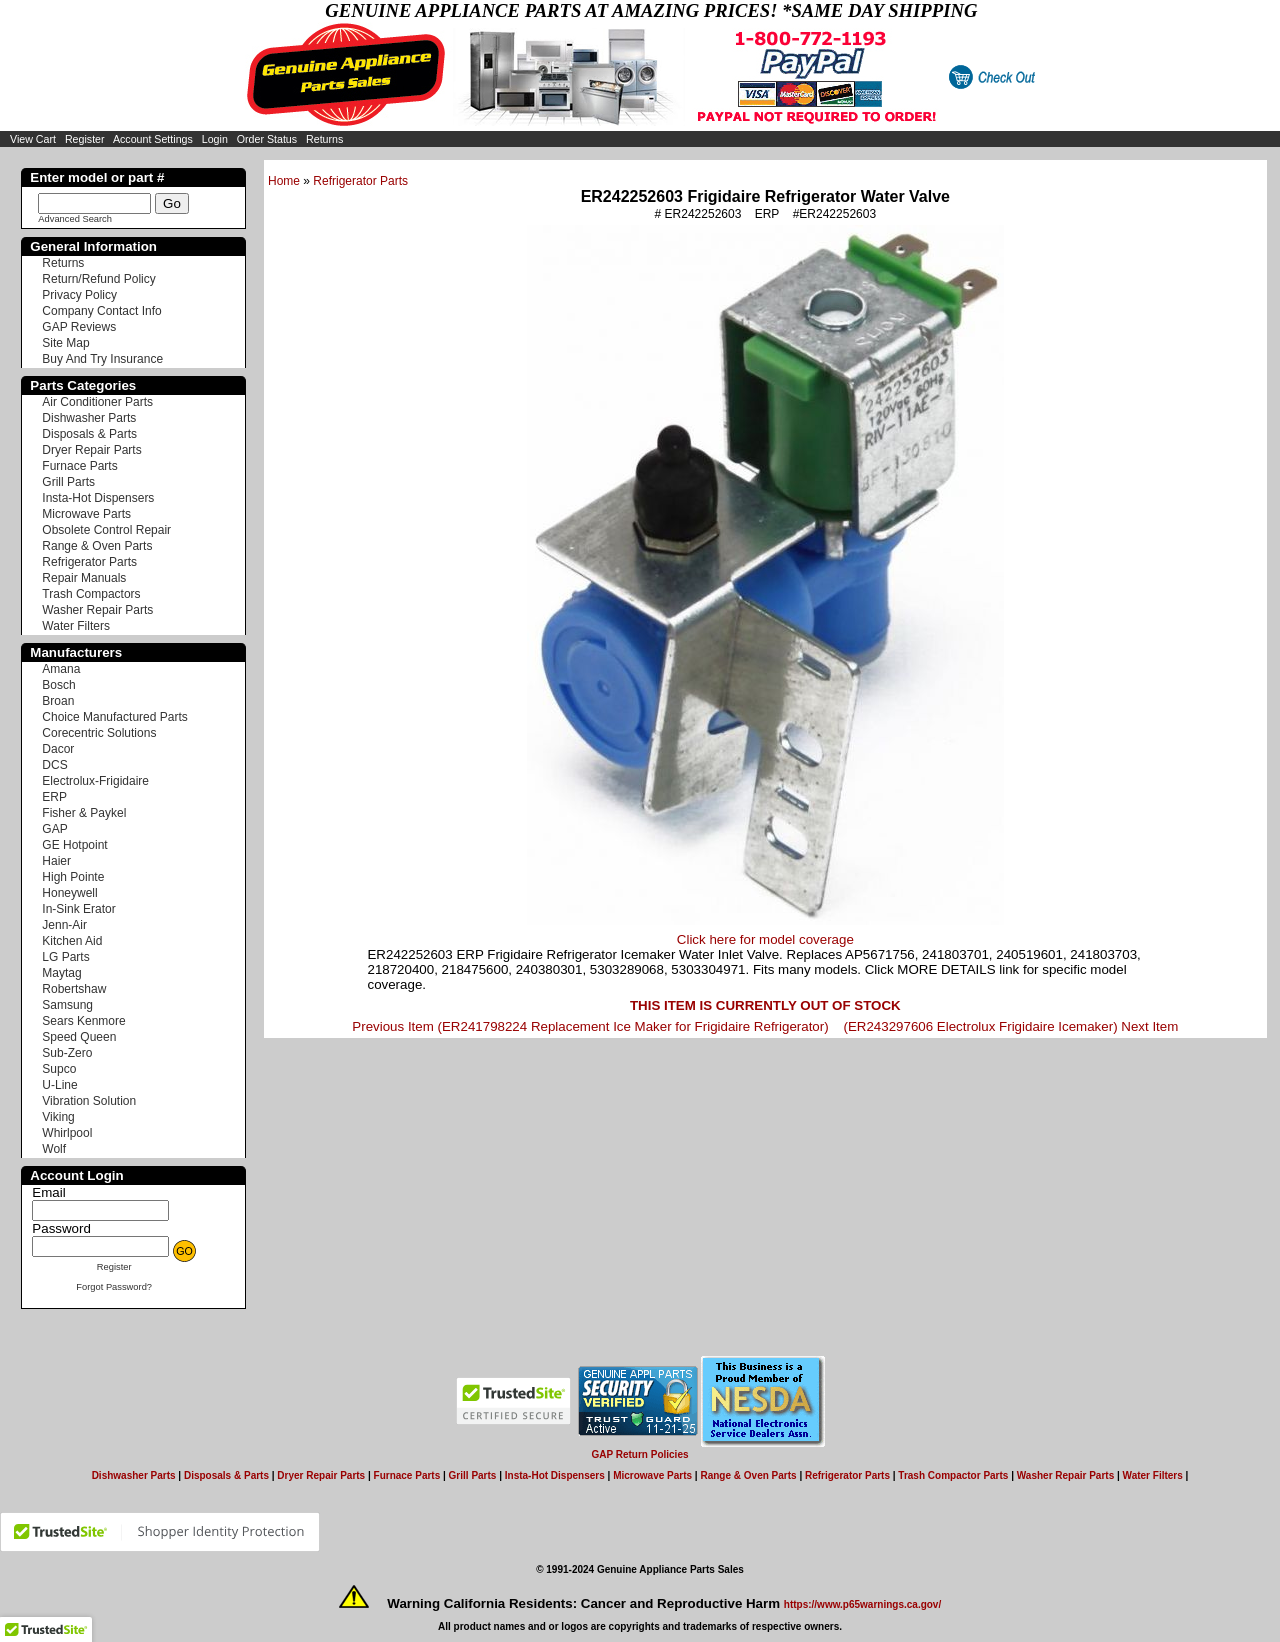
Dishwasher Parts (89, 418)
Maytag (61, 973)
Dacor (58, 749)
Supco (59, 1069)
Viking (58, 1117)
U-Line (59, 1085)
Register (85, 139)
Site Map (65, 343)
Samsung (67, 1005)
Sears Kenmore (83, 1021)
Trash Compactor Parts (953, 1475)
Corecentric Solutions (99, 733)
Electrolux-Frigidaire (95, 781)
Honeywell (69, 893)
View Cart (33, 139)
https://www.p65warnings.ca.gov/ (862, 1604)
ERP (54, 797)
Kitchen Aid (72, 941)
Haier (56, 861)
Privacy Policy (79, 295)
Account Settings (153, 139)
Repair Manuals (84, 578)
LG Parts (65, 957)
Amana (61, 669)
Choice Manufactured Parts (114, 717)
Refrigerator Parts (360, 181)
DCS (54, 765)
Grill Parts (68, 482)
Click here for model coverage (765, 939)
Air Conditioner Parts (97, 402)
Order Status (267, 139)
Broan (58, 701)
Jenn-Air (64, 925)
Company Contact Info (101, 311)
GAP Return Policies (639, 1454)
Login (215, 139)
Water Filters (76, 626)
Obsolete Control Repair (106, 530)
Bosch (58, 685)
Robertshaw (74, 989)
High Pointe (73, 877)
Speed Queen (79, 1037)
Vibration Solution (89, 1101)
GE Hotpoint (74, 845)
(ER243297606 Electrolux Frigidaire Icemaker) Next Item (1010, 1026)
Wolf (54, 1149)
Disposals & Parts (89, 434)
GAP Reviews (79, 327)
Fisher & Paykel (84, 813)
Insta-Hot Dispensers (98, 498)
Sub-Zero (67, 1053)
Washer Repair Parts (97, 610)
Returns (324, 139)
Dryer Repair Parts (91, 450)
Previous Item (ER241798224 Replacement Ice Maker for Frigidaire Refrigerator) (590, 1026)
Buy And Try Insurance (102, 359)
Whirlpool (67, 1133)
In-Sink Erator (78, 909)
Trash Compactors (91, 594)
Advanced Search (75, 219)
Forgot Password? (114, 1287)
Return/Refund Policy (98, 279)
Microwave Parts (86, 514)
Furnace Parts (79, 466)
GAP (54, 829)
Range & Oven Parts (97, 546)
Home (284, 181)
